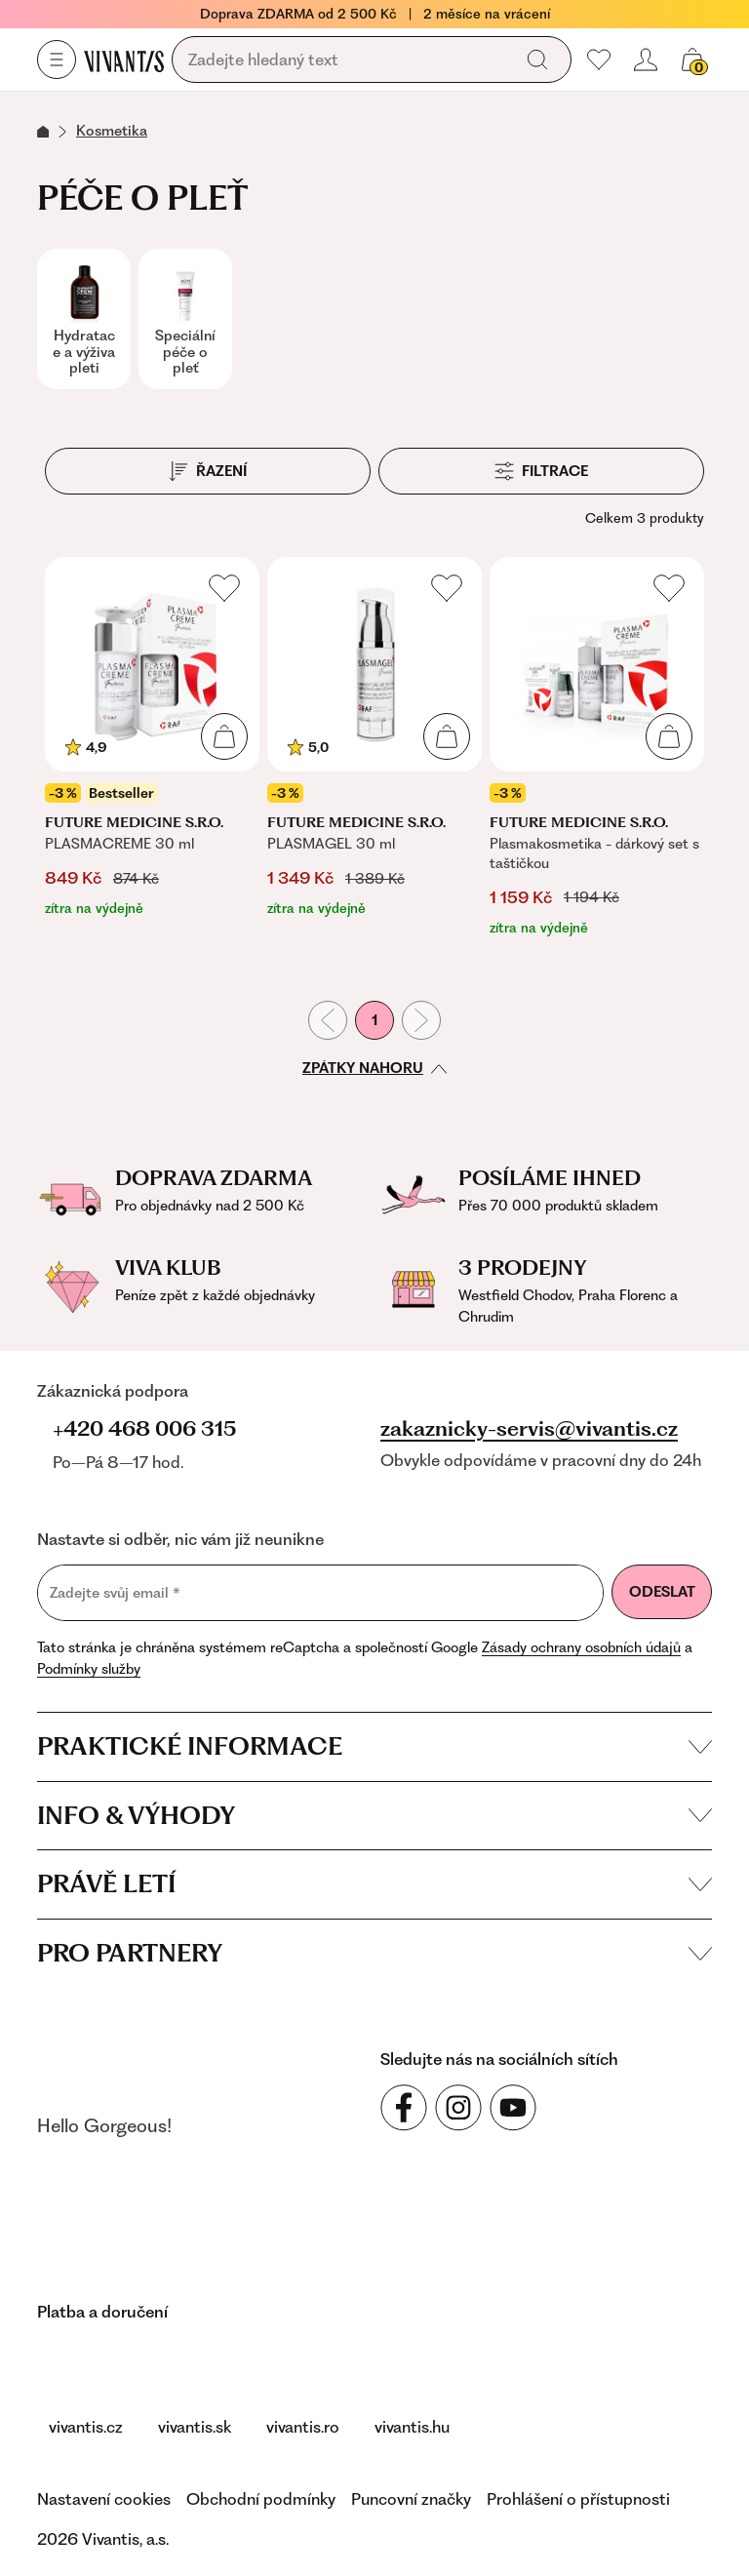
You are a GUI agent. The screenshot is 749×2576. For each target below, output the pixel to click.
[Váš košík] (692, 59)
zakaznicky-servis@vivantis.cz (529, 1429)
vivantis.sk (194, 2427)
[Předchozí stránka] (327, 1020)
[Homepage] (124, 60)
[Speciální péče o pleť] (185, 319)
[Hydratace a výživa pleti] (84, 319)
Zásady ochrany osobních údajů (581, 1647)
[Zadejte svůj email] (320, 1592)
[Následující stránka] (421, 1020)
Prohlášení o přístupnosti (578, 2499)
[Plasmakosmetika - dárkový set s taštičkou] (597, 747)
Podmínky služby (88, 1669)
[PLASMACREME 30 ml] (152, 747)
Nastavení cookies (104, 2499)
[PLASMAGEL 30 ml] (374, 747)
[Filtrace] (541, 471)
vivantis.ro (302, 2427)
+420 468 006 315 (144, 1428)
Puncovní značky (411, 2499)
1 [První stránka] (374, 1020)
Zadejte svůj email (115, 1593)
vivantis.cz (86, 2427)
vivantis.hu (412, 2427)
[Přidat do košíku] (224, 736)
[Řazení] (208, 471)
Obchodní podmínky (260, 2499)
